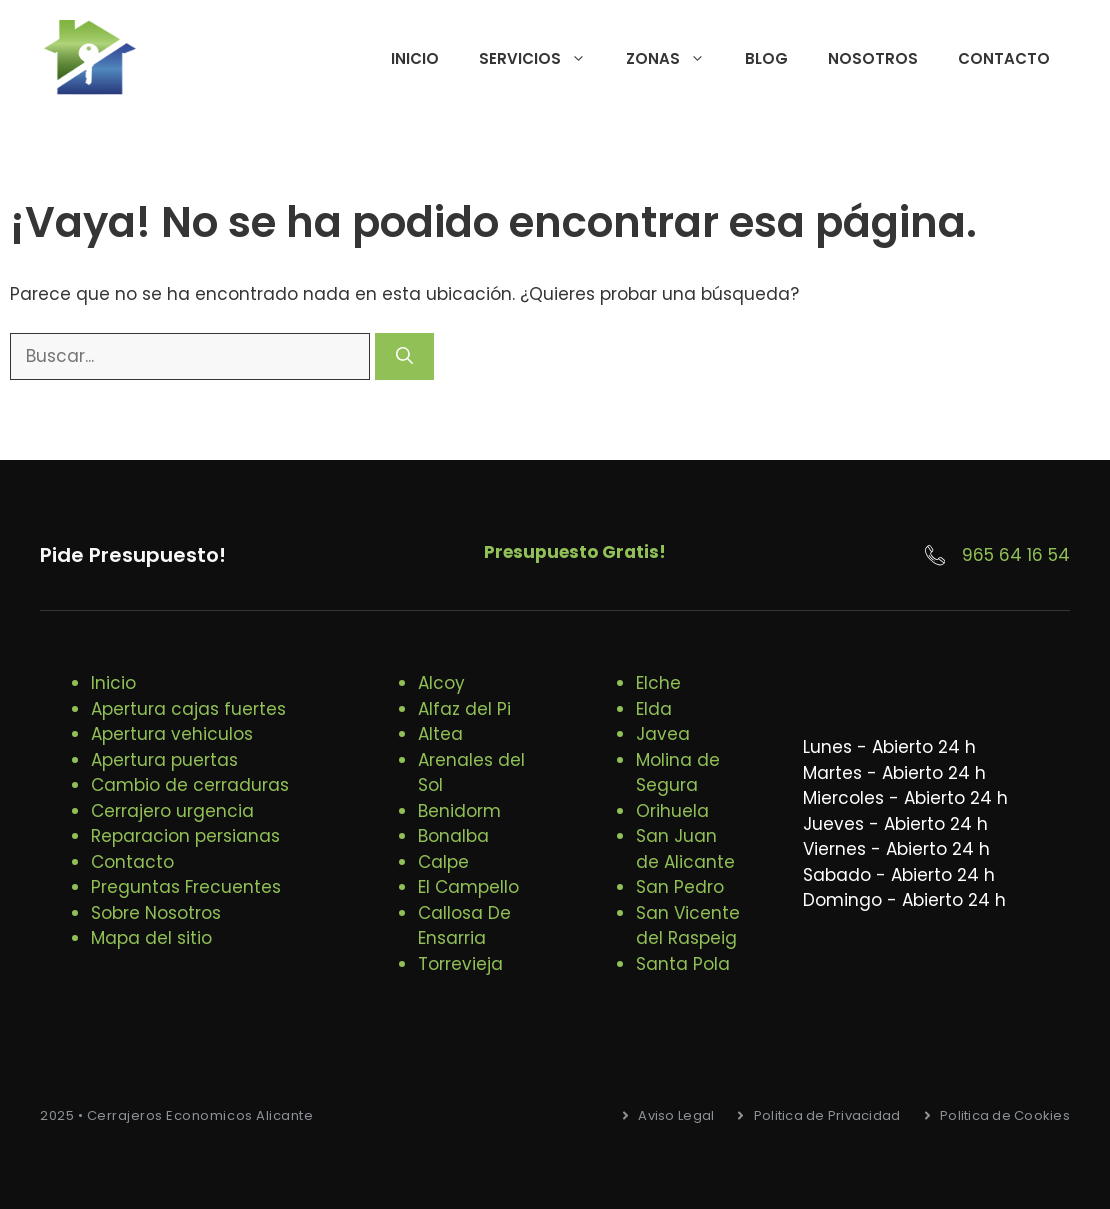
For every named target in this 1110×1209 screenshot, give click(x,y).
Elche (658, 683)
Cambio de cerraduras (190, 785)
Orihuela (672, 811)
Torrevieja (460, 964)
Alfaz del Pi (464, 709)
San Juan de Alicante (685, 849)
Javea (663, 734)
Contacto (1004, 58)
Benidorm (459, 811)
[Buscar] (404, 357)
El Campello (468, 887)
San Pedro (680, 887)
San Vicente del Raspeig (688, 926)
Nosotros (873, 58)
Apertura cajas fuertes (188, 709)
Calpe (443, 862)
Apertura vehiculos (172, 734)
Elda (654, 709)
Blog (766, 58)
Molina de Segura (678, 773)
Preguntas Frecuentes (186, 887)
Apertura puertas (164, 760)
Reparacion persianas (185, 836)
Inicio (415, 58)
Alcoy (441, 683)
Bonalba (453, 836)
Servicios (542, 59)
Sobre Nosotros (156, 913)
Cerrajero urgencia (172, 811)
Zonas (675, 59)
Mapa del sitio (151, 938)
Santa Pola (683, 964)
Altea (440, 734)
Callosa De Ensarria (464, 926)
